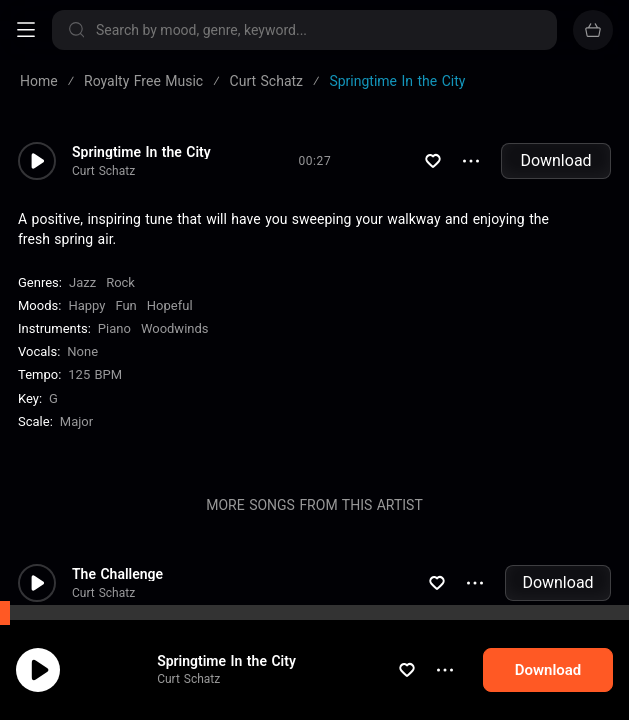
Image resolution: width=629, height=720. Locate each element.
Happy (86, 305)
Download (555, 160)
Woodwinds (175, 328)
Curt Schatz (103, 171)
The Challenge (117, 574)
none (82, 351)
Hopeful (170, 305)
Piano (114, 328)
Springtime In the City (141, 152)
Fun (125, 305)
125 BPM (95, 374)
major (76, 421)
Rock (120, 282)
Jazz (82, 282)
